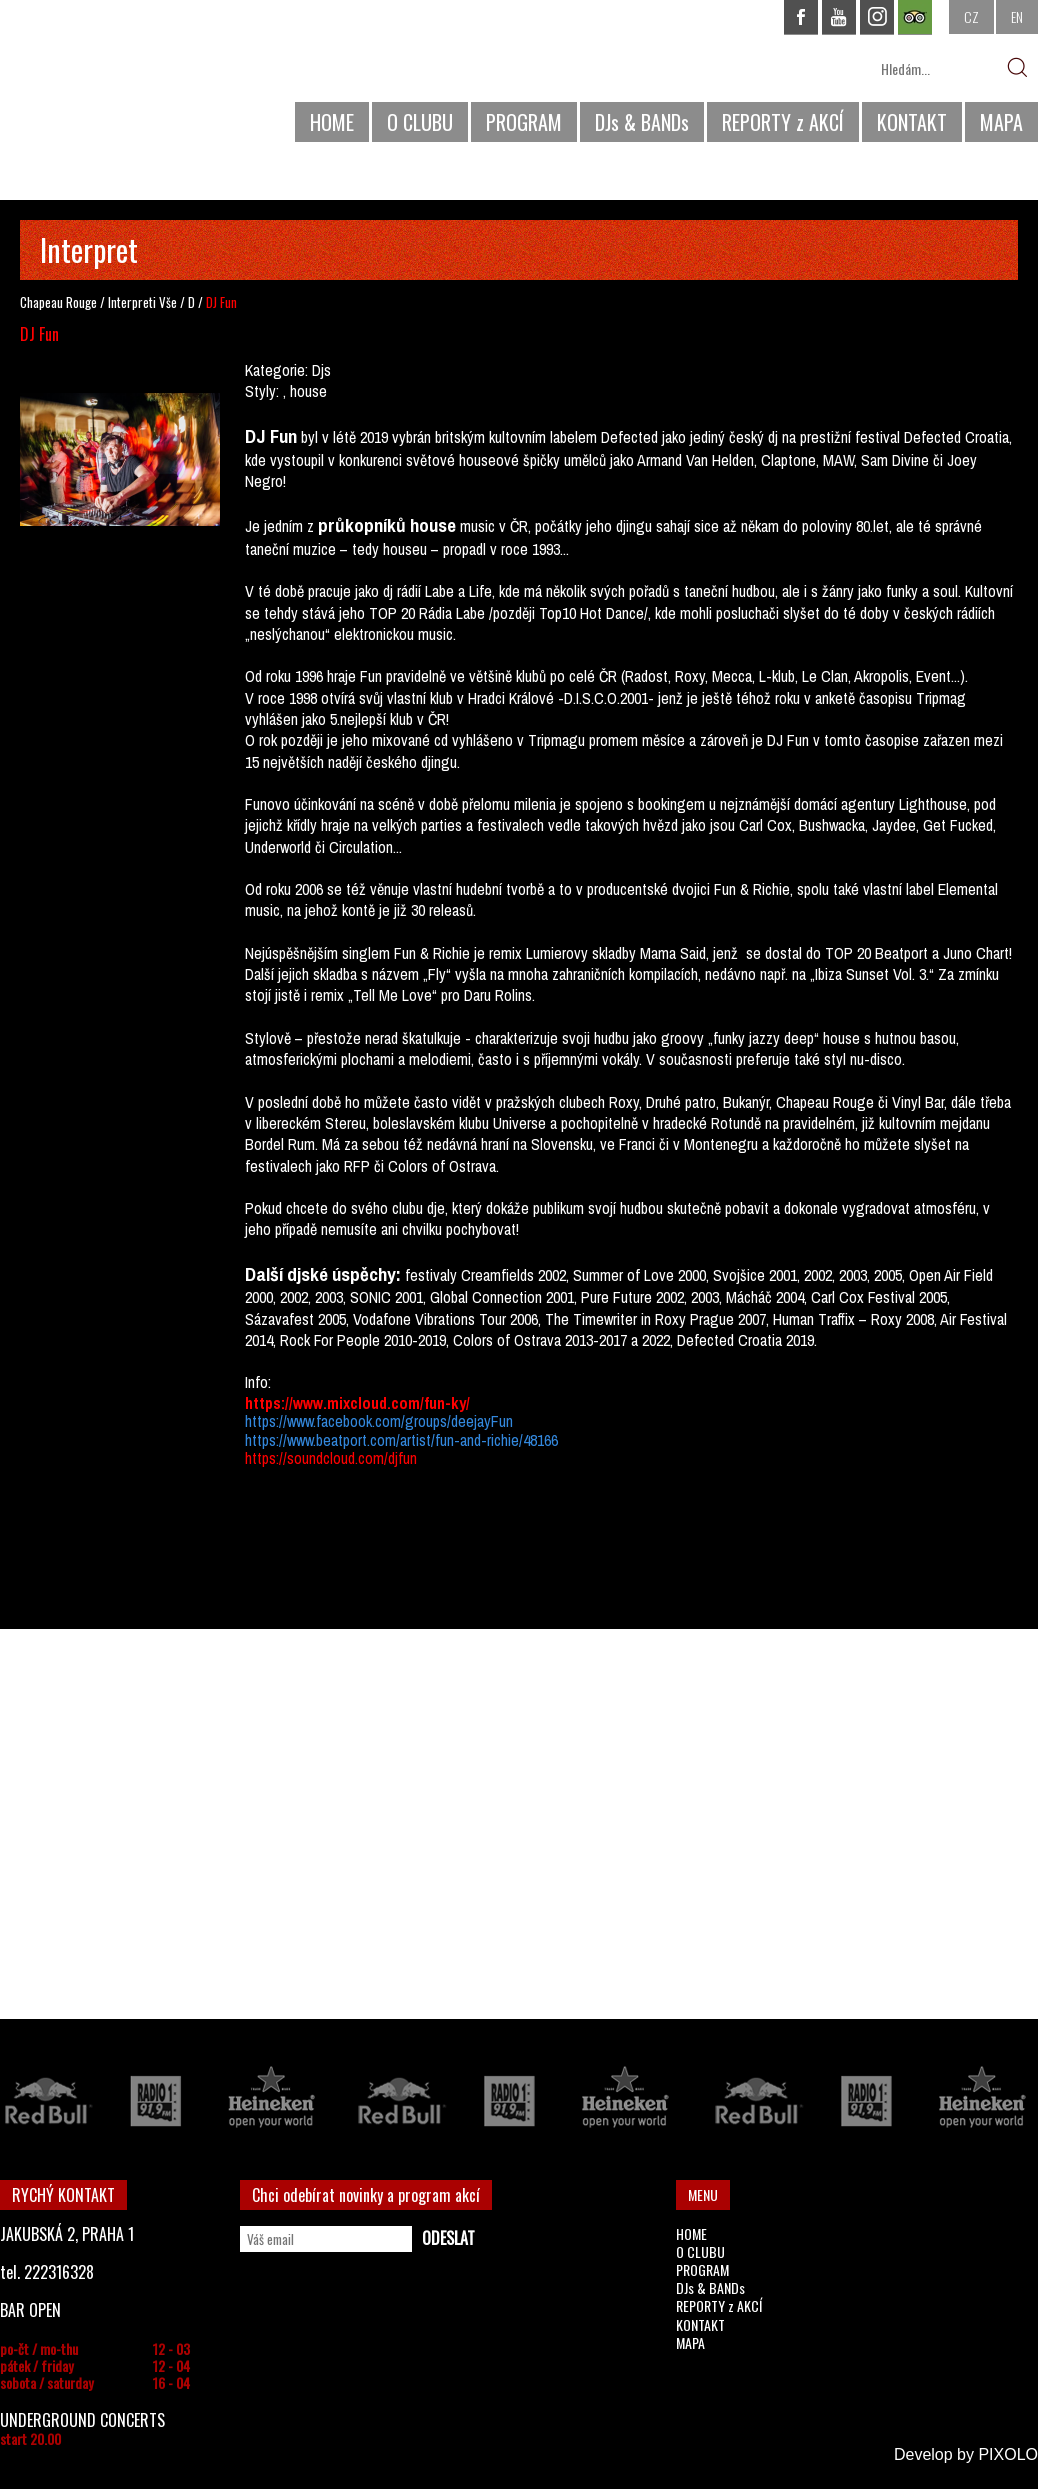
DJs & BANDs (642, 122)
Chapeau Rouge (58, 302)
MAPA (1001, 122)
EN (1017, 16)
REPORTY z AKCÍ (783, 122)
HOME (332, 122)
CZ (971, 16)
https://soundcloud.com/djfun (331, 1458)
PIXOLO (1008, 2454)
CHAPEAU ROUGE (109, 78)
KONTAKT (912, 122)
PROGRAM (524, 122)
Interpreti (132, 302)
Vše (168, 302)
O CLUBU (420, 122)
